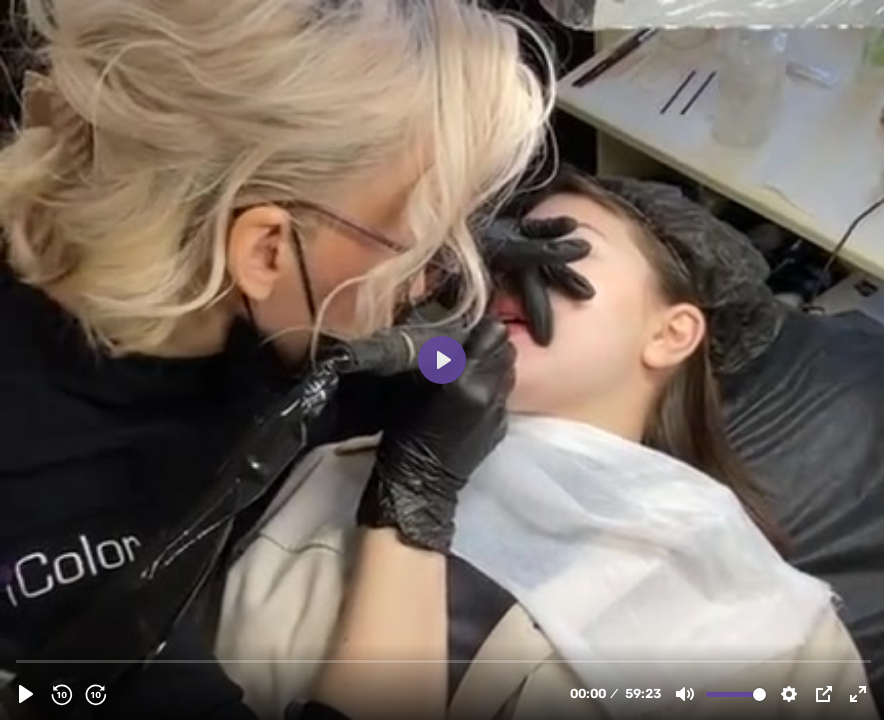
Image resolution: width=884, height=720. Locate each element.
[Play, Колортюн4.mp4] (26, 694)
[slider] (444, 660)
